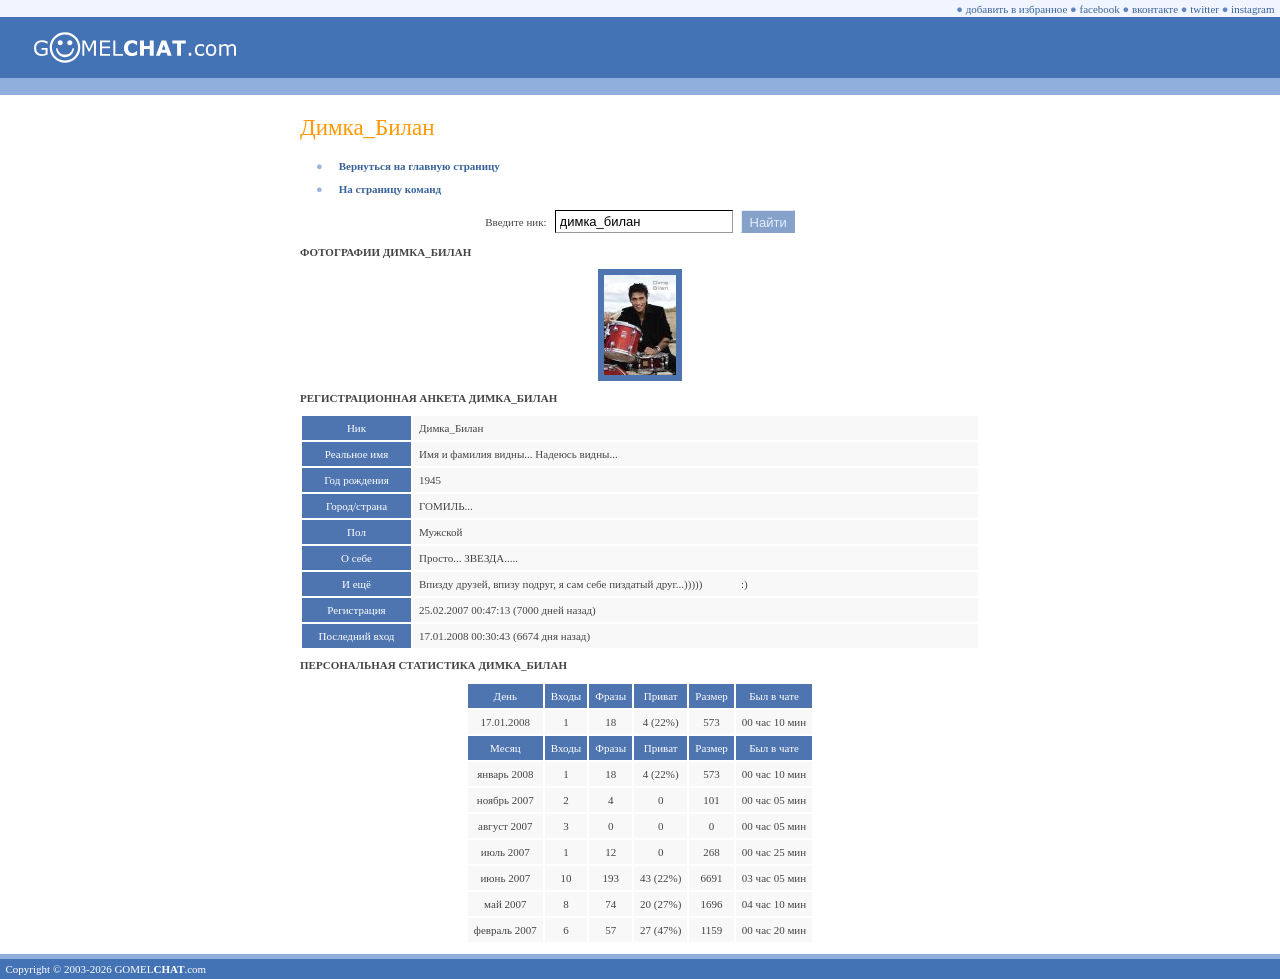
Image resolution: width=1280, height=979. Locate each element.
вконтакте (1155, 9)
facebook (1100, 9)
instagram (1252, 9)
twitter (1204, 9)
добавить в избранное (1017, 9)
